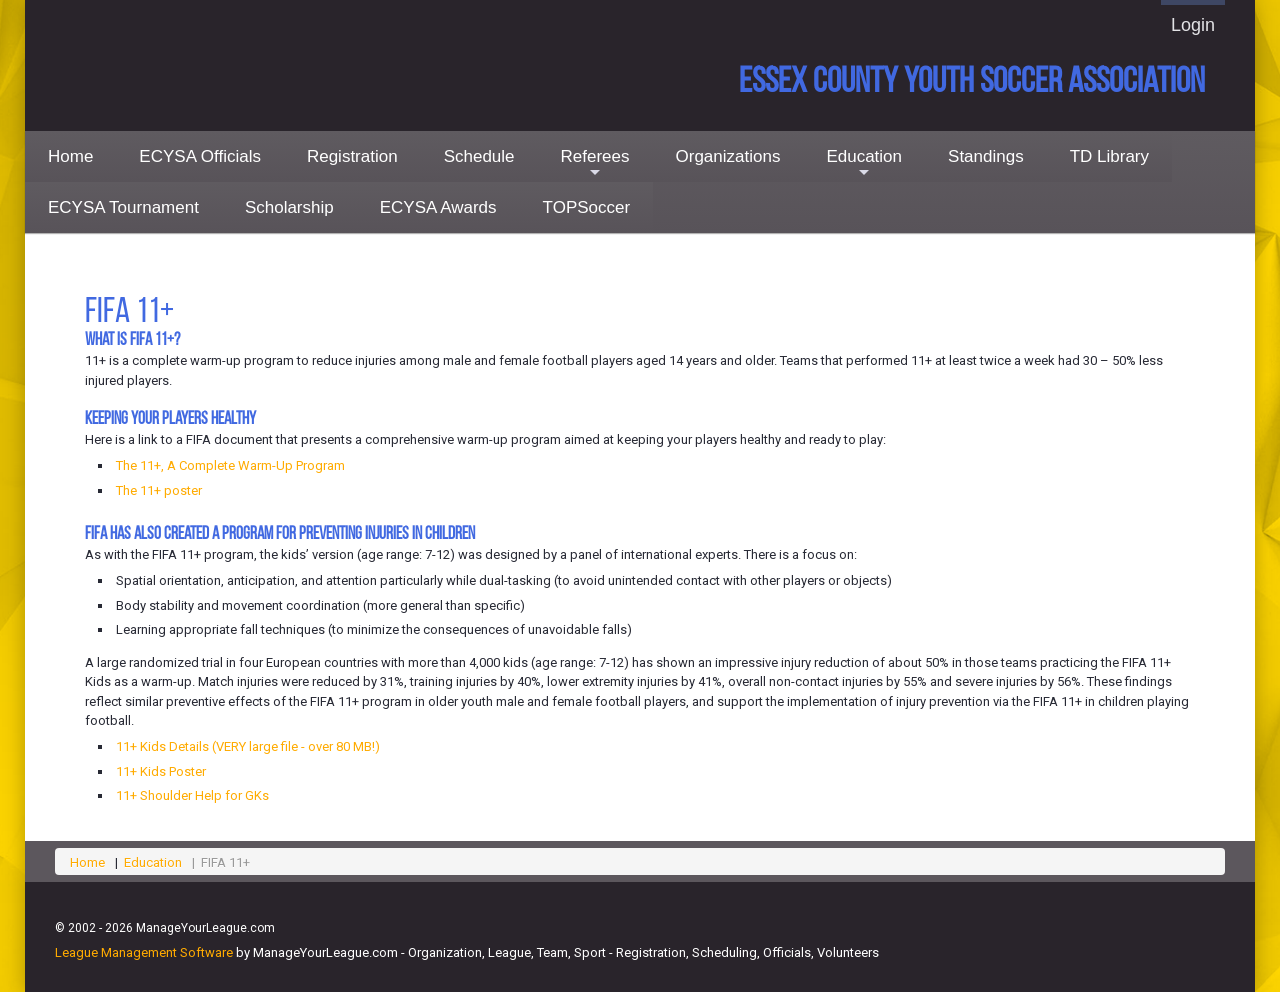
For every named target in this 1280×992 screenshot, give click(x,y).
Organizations (728, 156)
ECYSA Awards (438, 207)
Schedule (479, 156)
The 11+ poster (159, 490)
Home (70, 156)
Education (864, 164)
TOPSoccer (587, 207)
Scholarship (289, 207)
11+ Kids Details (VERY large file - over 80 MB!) (248, 746)
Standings (986, 156)
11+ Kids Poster (161, 771)
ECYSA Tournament (123, 207)
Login (1193, 25)
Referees (595, 164)
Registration (352, 156)
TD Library (1109, 156)
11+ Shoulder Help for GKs (192, 795)
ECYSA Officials (200, 156)
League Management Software (144, 952)
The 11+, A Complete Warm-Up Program (230, 465)
